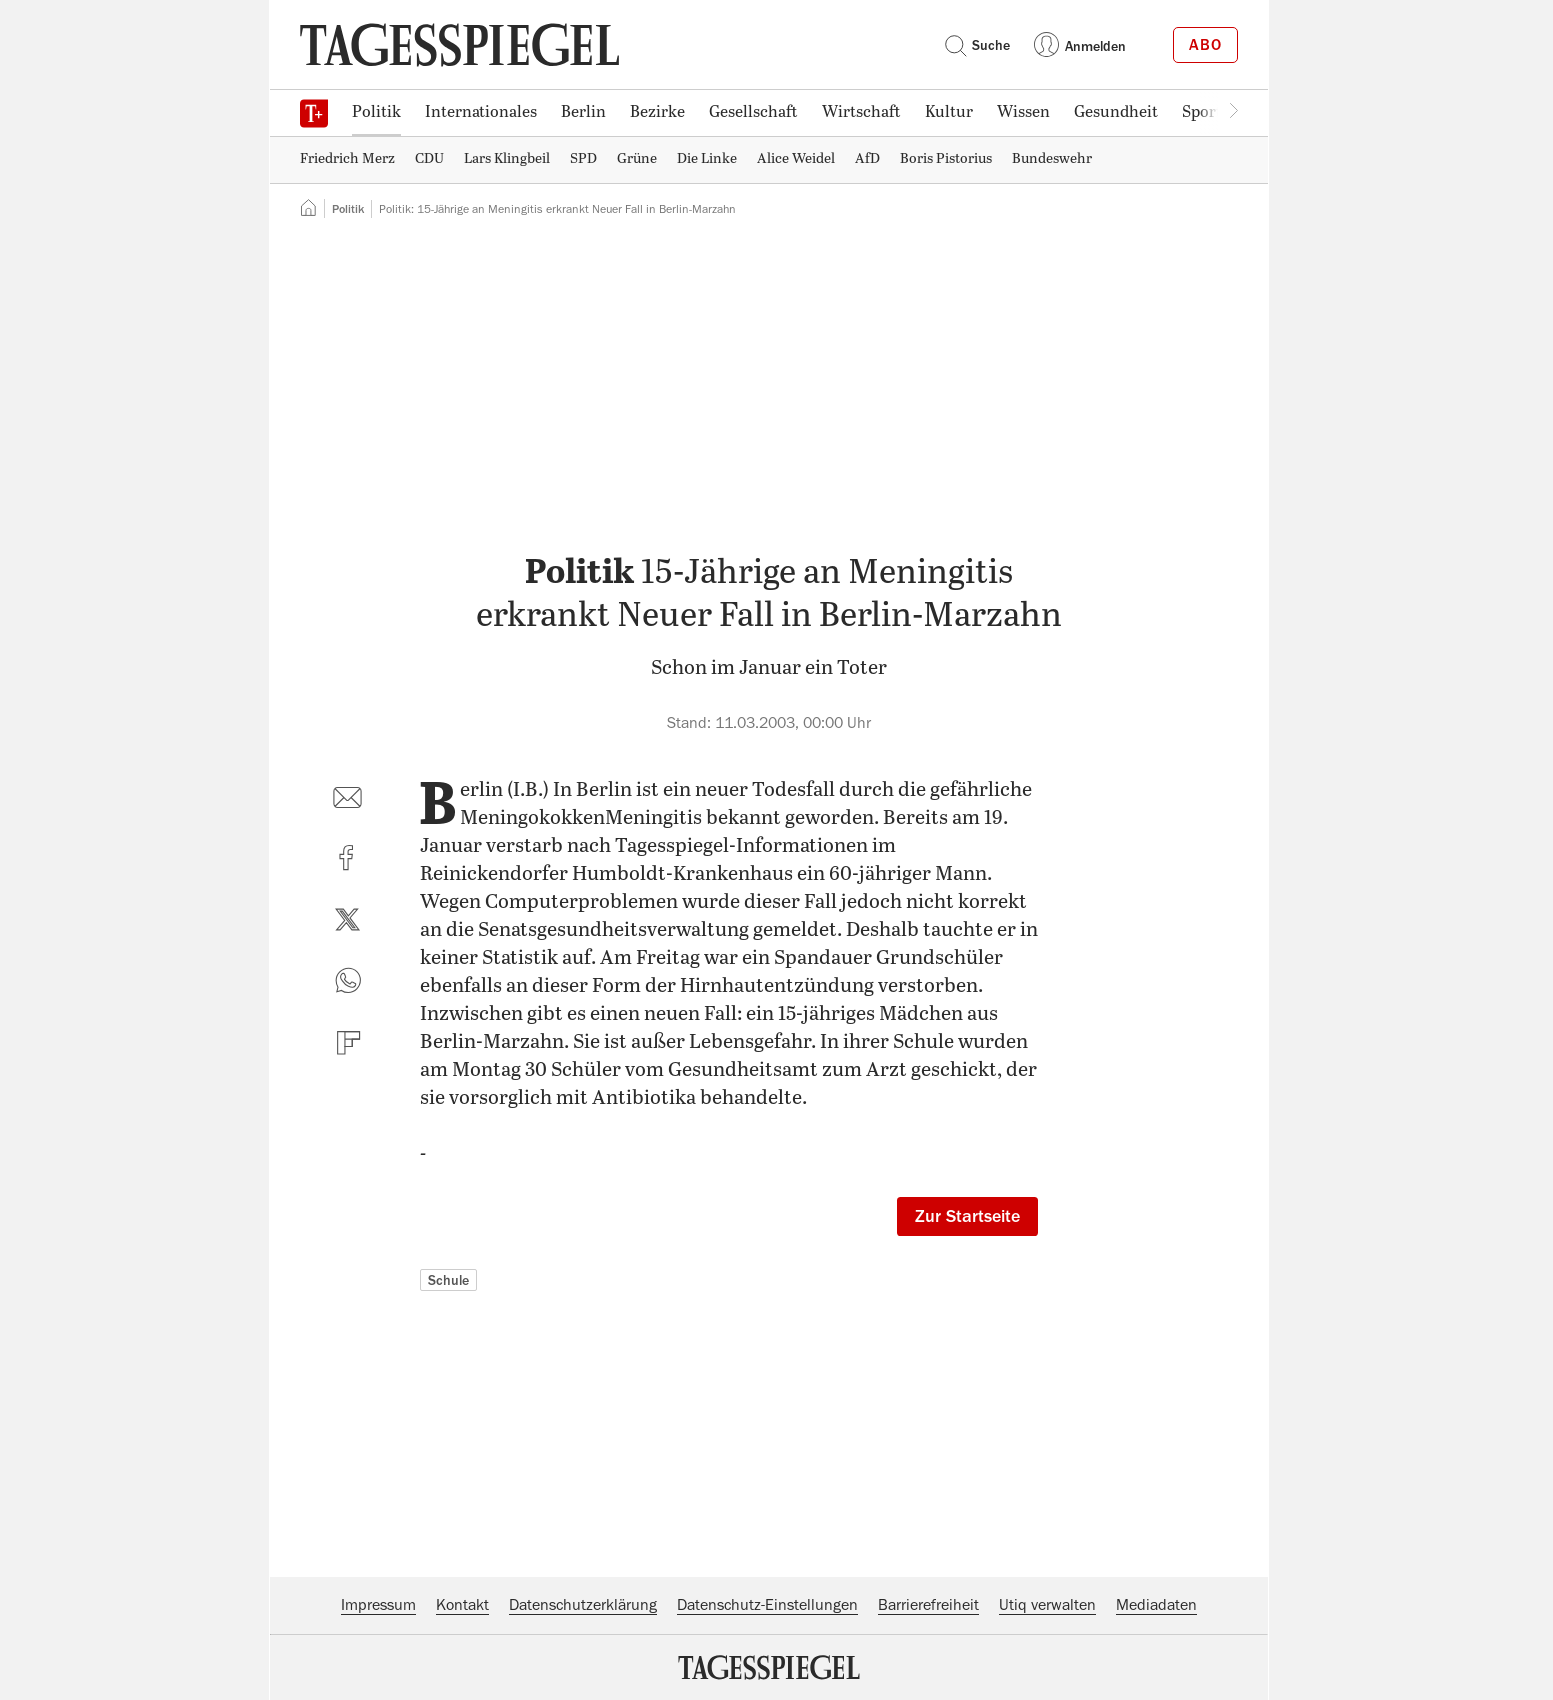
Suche (977, 45)
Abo (1205, 45)
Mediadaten (1156, 1605)
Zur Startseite (967, 1216)
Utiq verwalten (1047, 1605)
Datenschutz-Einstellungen (767, 1605)
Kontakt (462, 1605)
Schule (448, 1280)
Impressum (378, 1605)
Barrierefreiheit (928, 1605)
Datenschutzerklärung (583, 1605)
